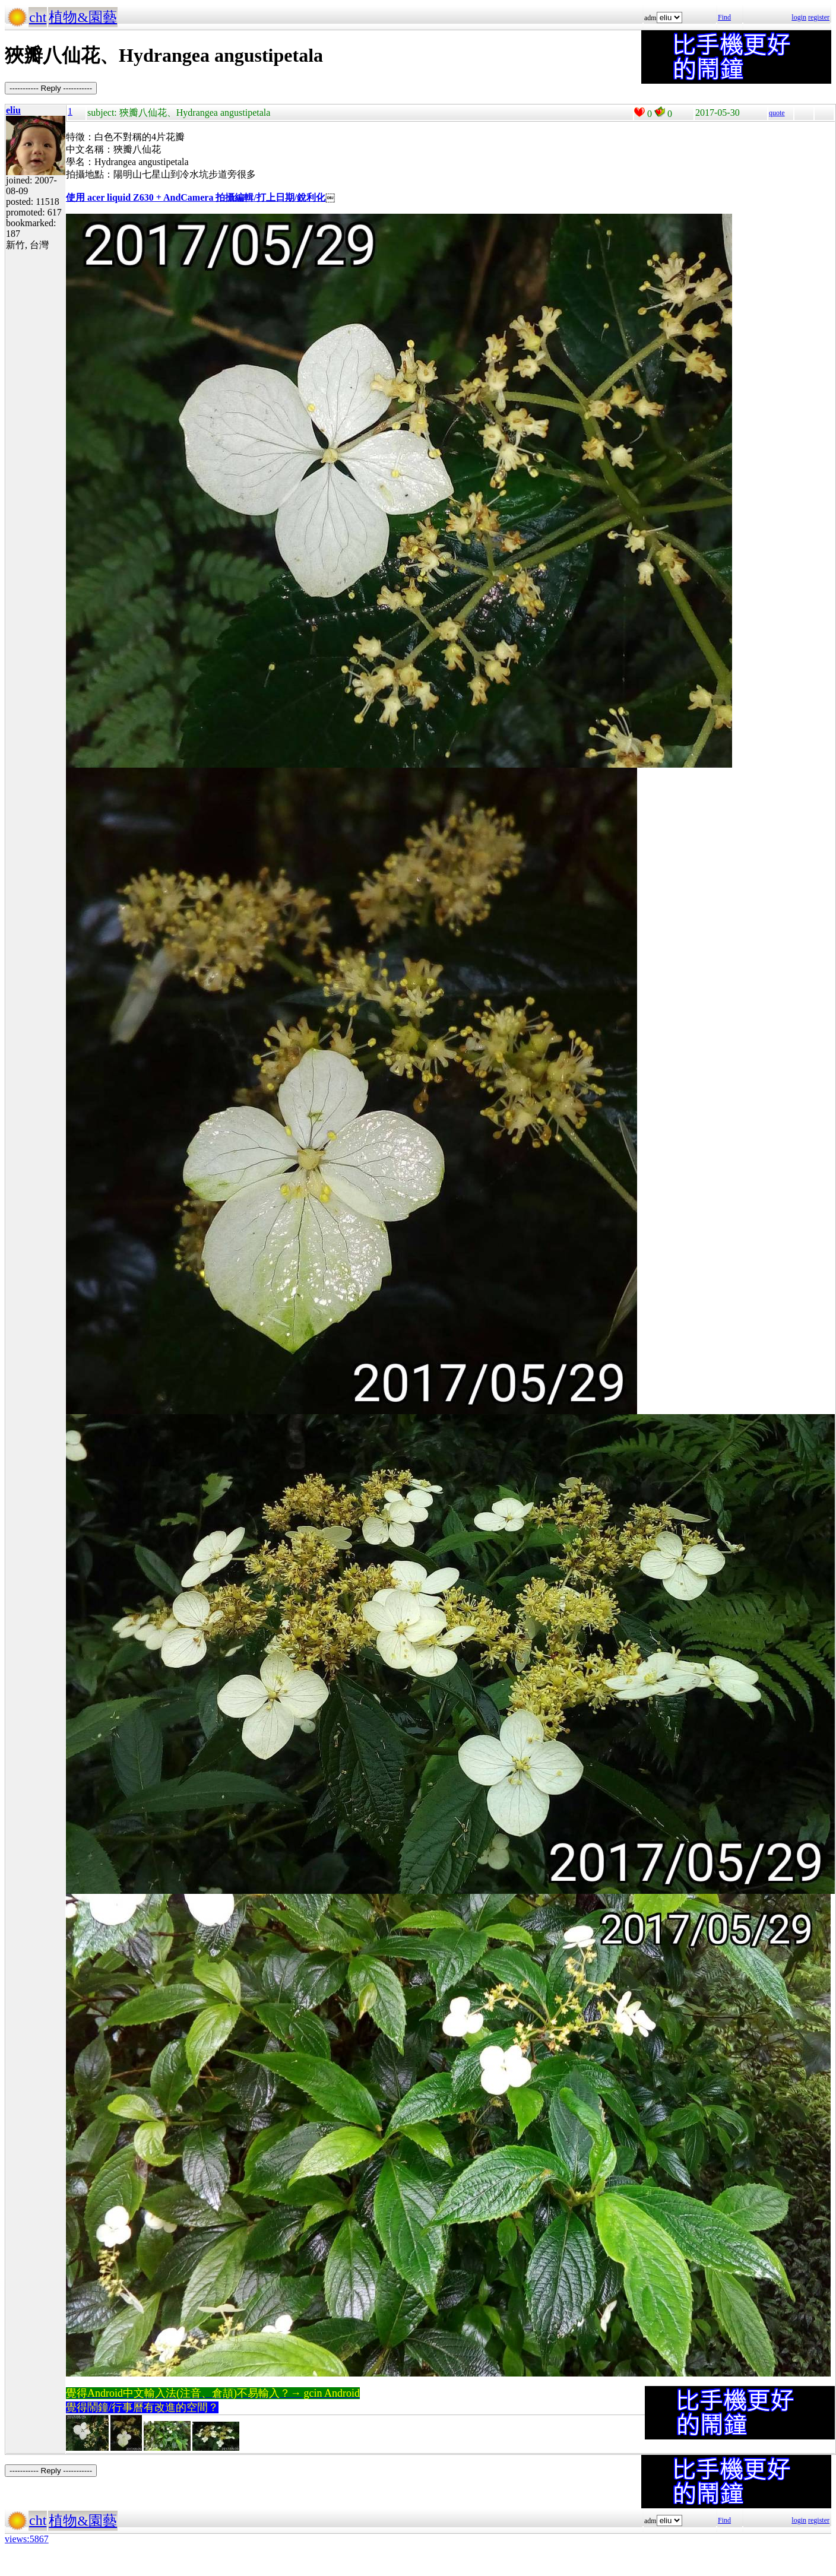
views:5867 (27, 2539)
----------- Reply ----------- (51, 88)
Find (724, 17)
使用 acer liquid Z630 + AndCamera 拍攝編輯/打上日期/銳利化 (195, 197)
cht (37, 17)
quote (777, 113)
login (798, 17)
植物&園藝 (83, 17)
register (818, 17)
